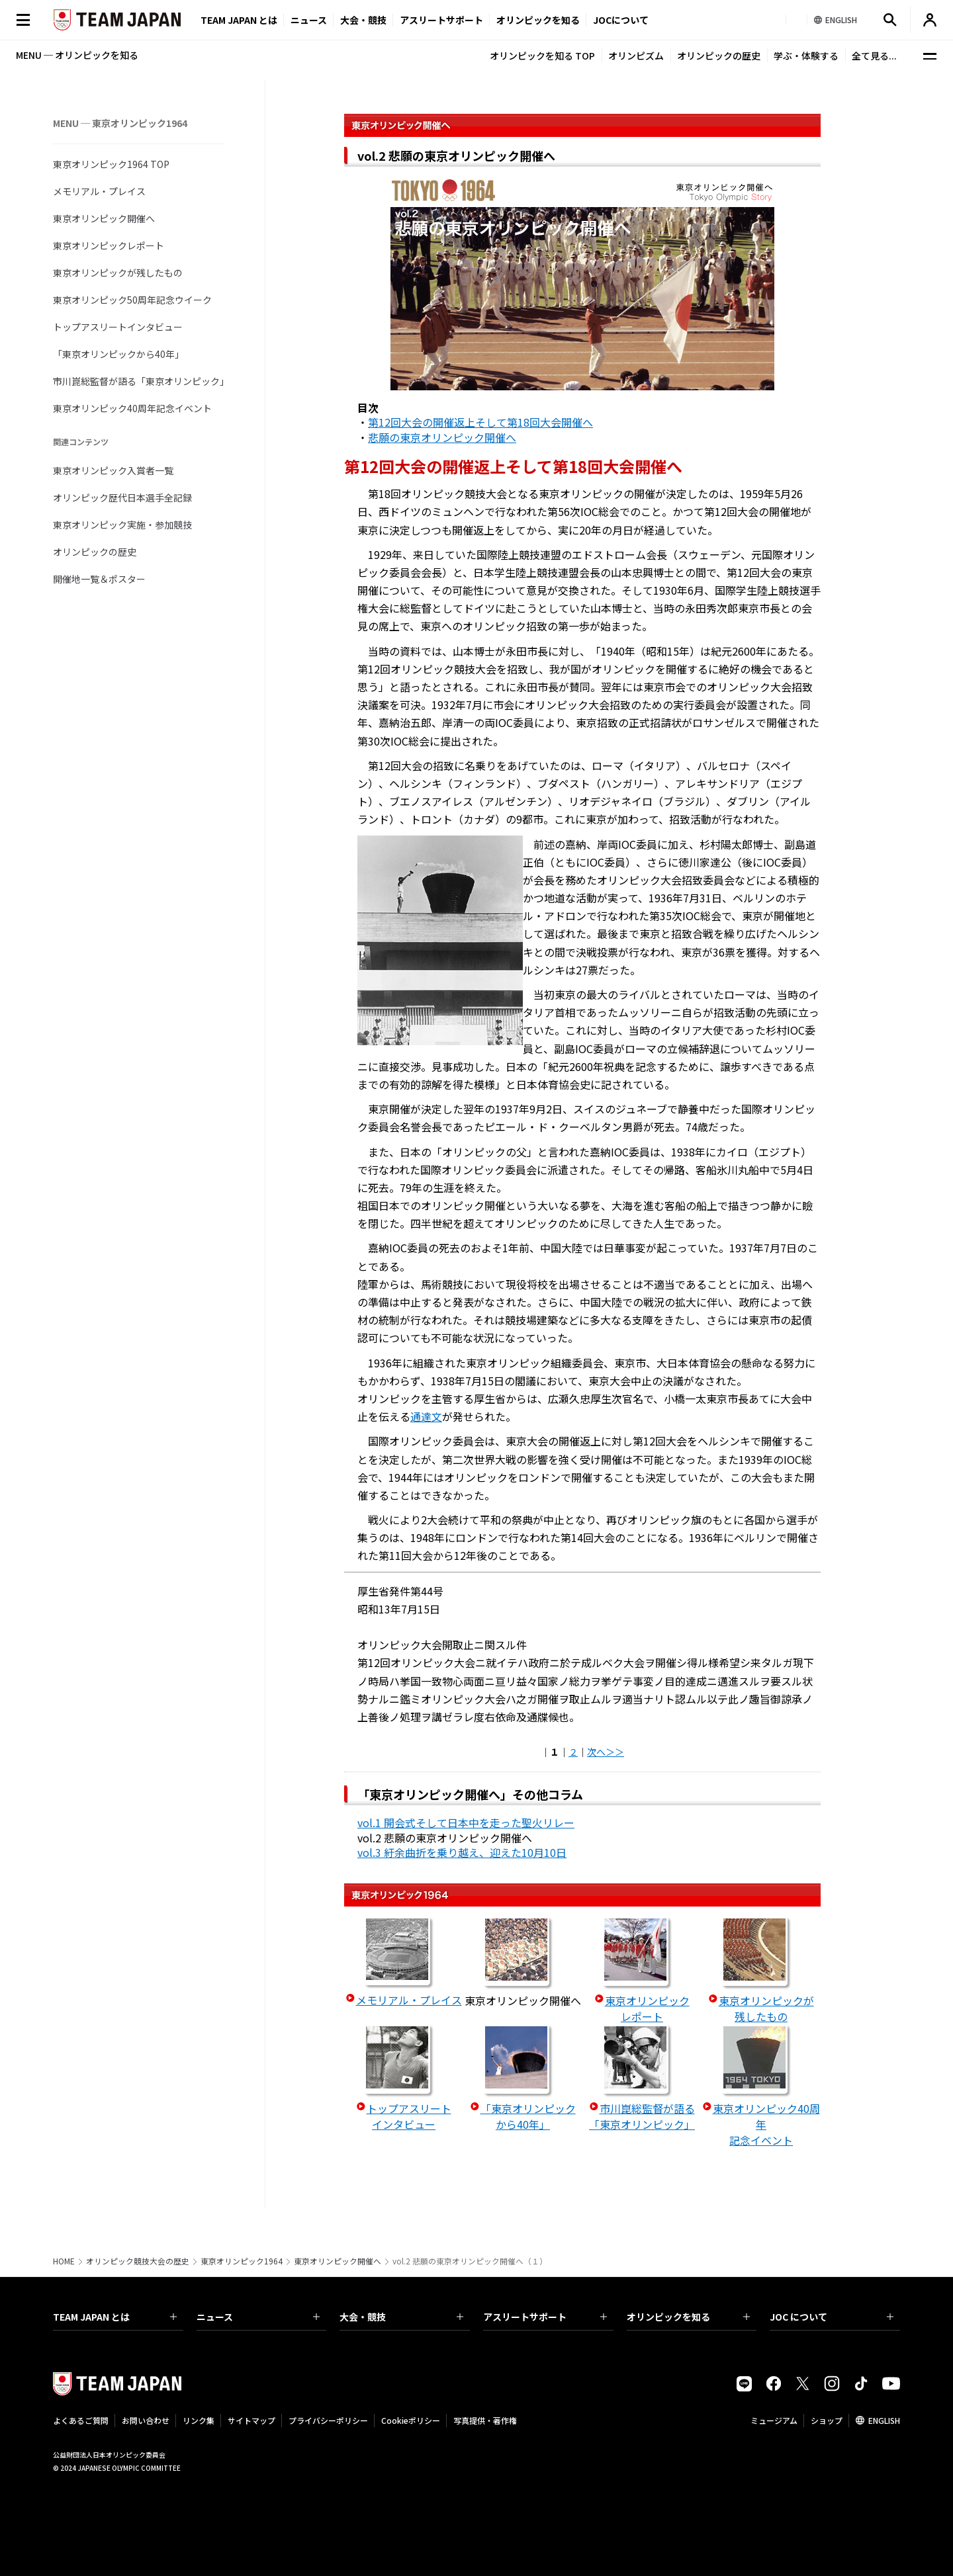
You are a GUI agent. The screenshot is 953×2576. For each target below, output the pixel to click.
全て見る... (874, 55)
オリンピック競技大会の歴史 (137, 2261)
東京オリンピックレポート (108, 245)
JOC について (831, 2316)
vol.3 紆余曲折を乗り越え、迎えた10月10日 (462, 1852)
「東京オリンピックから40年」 (118, 354)
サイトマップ (251, 2420)
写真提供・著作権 (485, 2420)
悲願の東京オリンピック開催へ (442, 437)
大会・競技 (401, 2316)
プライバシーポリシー (328, 2420)
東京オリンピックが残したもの (118, 272)
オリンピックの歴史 (718, 55)
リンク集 (198, 2420)
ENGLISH (884, 2420)
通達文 (426, 1416)
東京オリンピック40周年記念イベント (132, 408)
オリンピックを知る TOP (542, 55)
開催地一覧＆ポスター (99, 578)
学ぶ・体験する (806, 55)
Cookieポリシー (410, 2420)
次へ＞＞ (605, 1751)
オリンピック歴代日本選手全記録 (122, 497)
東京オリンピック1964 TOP (111, 164)
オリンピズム (636, 55)
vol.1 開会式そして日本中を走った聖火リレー (465, 1822)
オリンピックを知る (538, 19)
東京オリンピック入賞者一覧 (113, 470)
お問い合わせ (145, 2420)
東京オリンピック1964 (242, 2261)
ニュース (309, 19)
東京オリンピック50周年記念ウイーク (132, 299)
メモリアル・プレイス (99, 191)
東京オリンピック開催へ (104, 218)
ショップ (826, 2420)
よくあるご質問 (81, 2420)
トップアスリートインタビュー (118, 326)
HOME (64, 2261)
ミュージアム (773, 2420)
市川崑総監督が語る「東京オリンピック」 (139, 381)
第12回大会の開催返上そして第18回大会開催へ (480, 422)
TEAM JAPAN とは (115, 2316)
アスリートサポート (441, 19)
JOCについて (621, 19)
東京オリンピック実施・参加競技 (122, 524)
